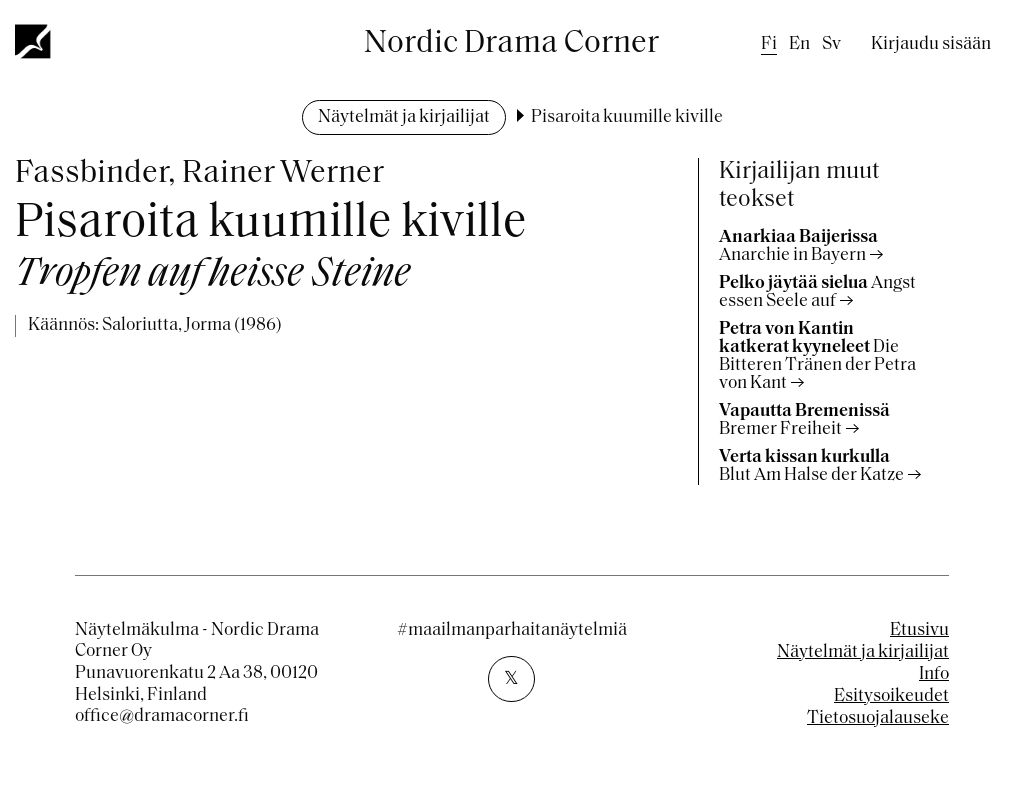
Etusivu (919, 630)
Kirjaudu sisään (931, 44)
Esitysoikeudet (891, 696)
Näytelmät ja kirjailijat (404, 117)
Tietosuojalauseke (878, 718)
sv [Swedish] (831, 44)
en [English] (799, 44)
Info (934, 674)
